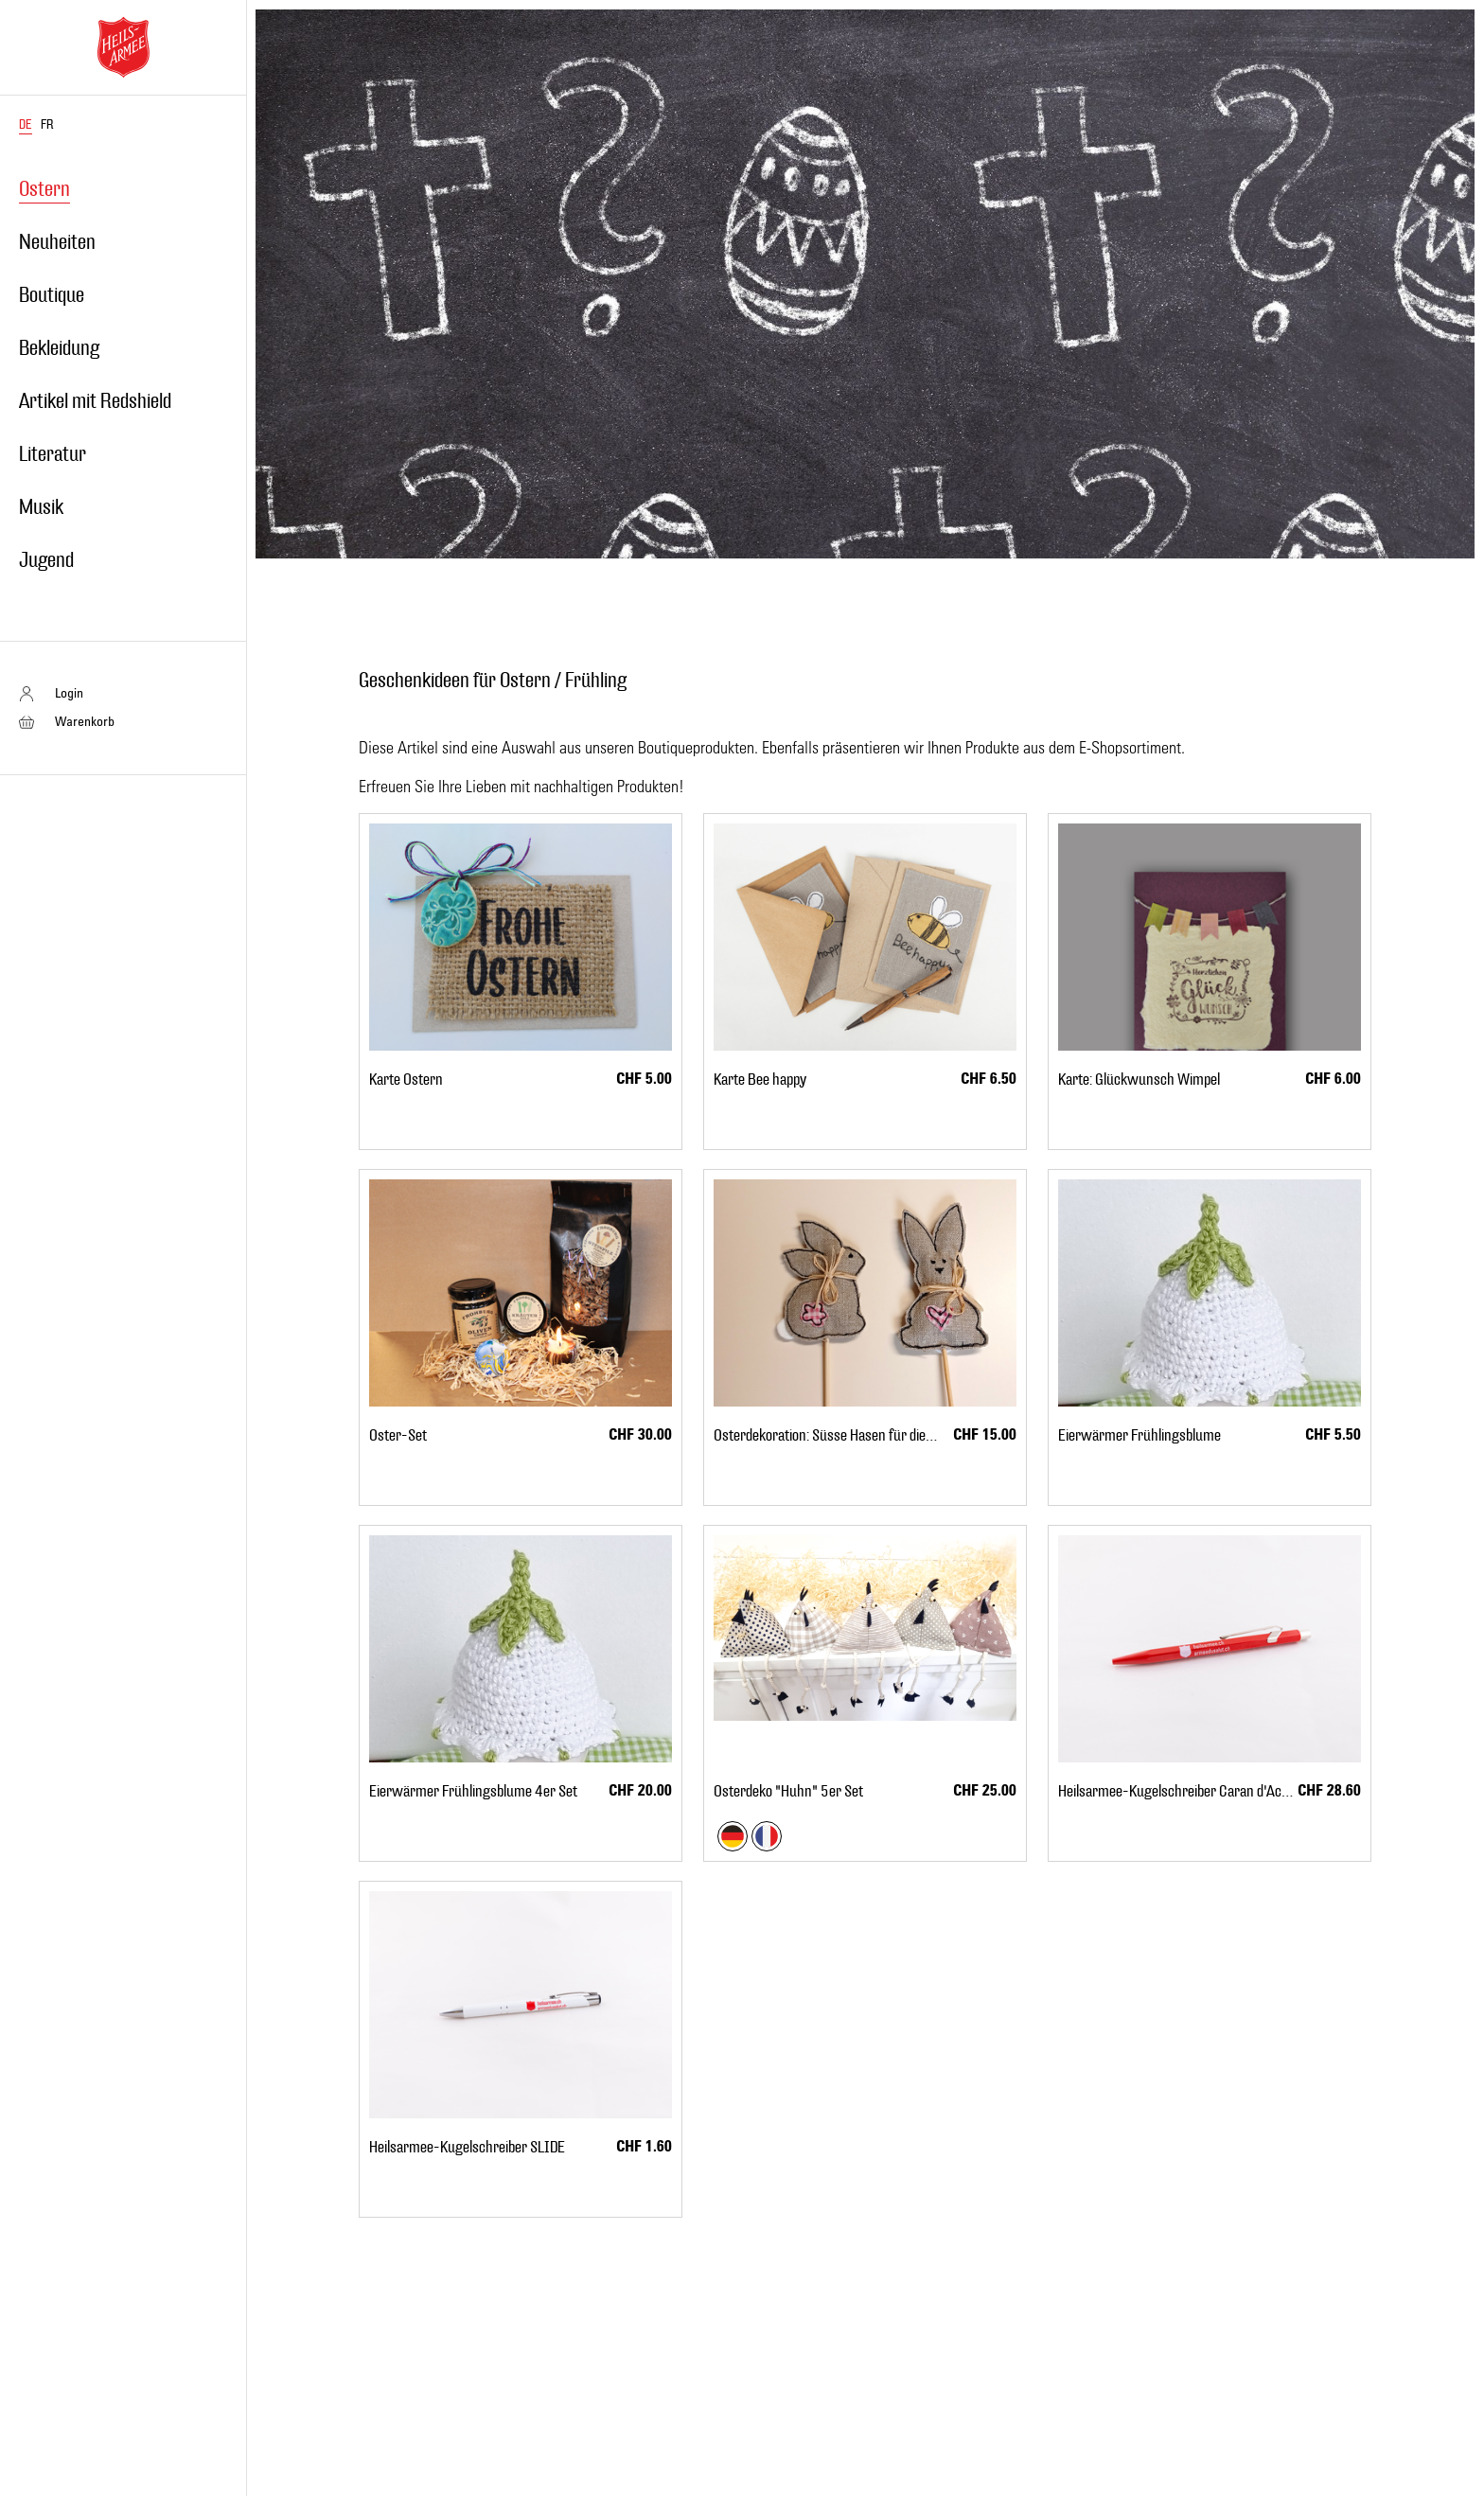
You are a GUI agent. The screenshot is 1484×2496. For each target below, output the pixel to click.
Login (69, 692)
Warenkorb (85, 721)
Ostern (44, 189)
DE (25, 125)
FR (47, 125)
